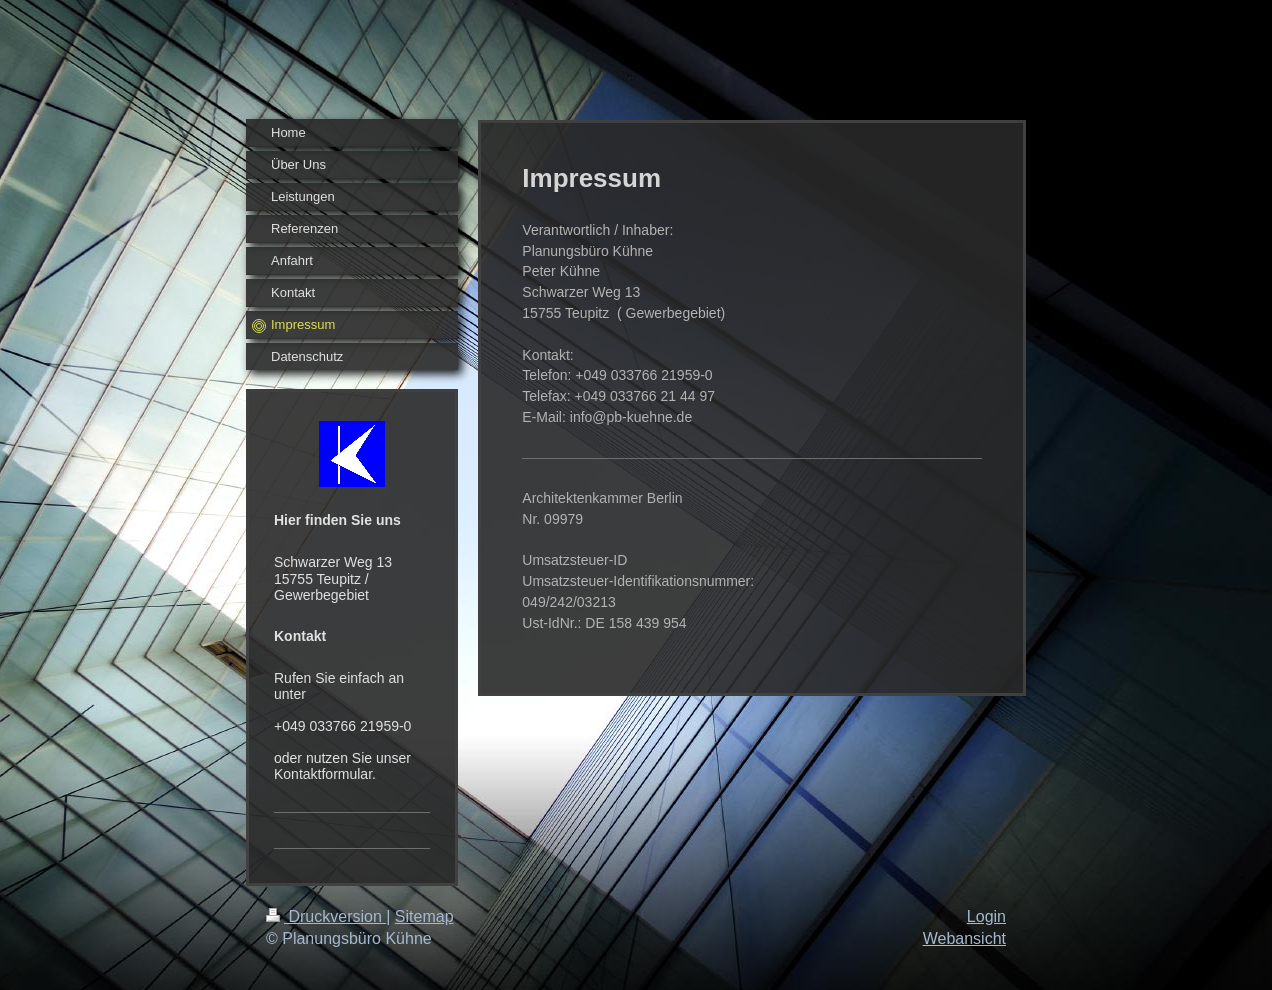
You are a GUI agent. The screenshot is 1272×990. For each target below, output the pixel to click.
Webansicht (964, 938)
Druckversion (326, 916)
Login (986, 916)
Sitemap (424, 916)
